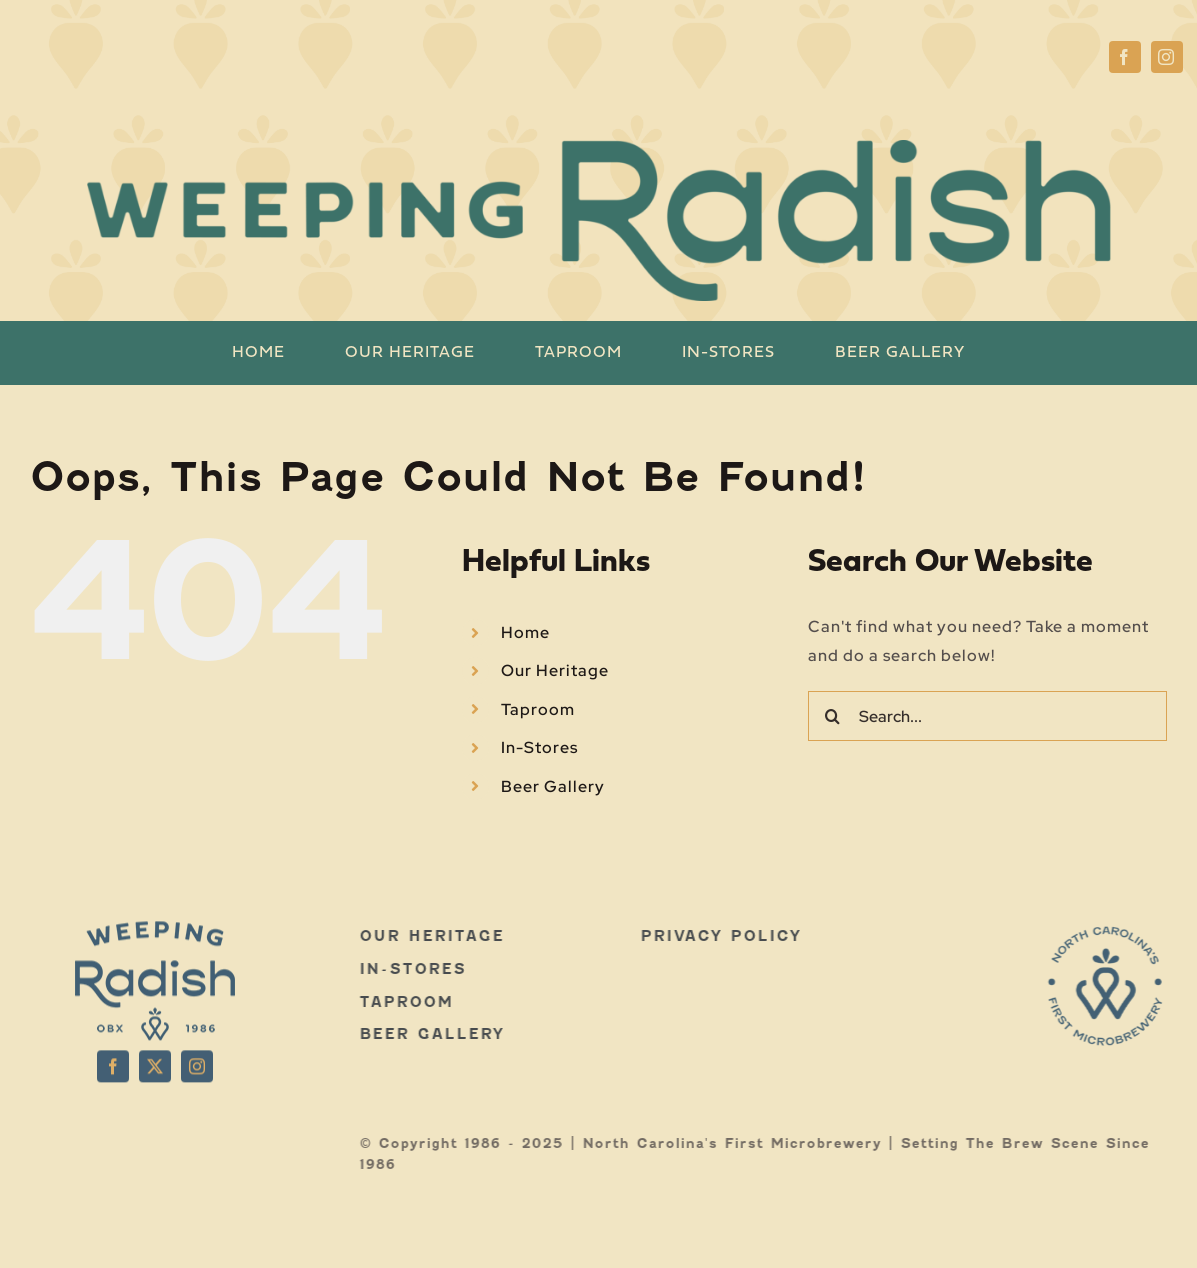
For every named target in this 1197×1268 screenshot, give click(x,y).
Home (525, 632)
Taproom (538, 709)
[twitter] (155, 1061)
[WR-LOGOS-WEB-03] (1111, 932)
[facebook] (1125, 57)
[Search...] (987, 716)
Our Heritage (555, 670)
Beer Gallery (553, 786)
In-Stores (539, 747)
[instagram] (1167, 57)
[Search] (833, 716)
